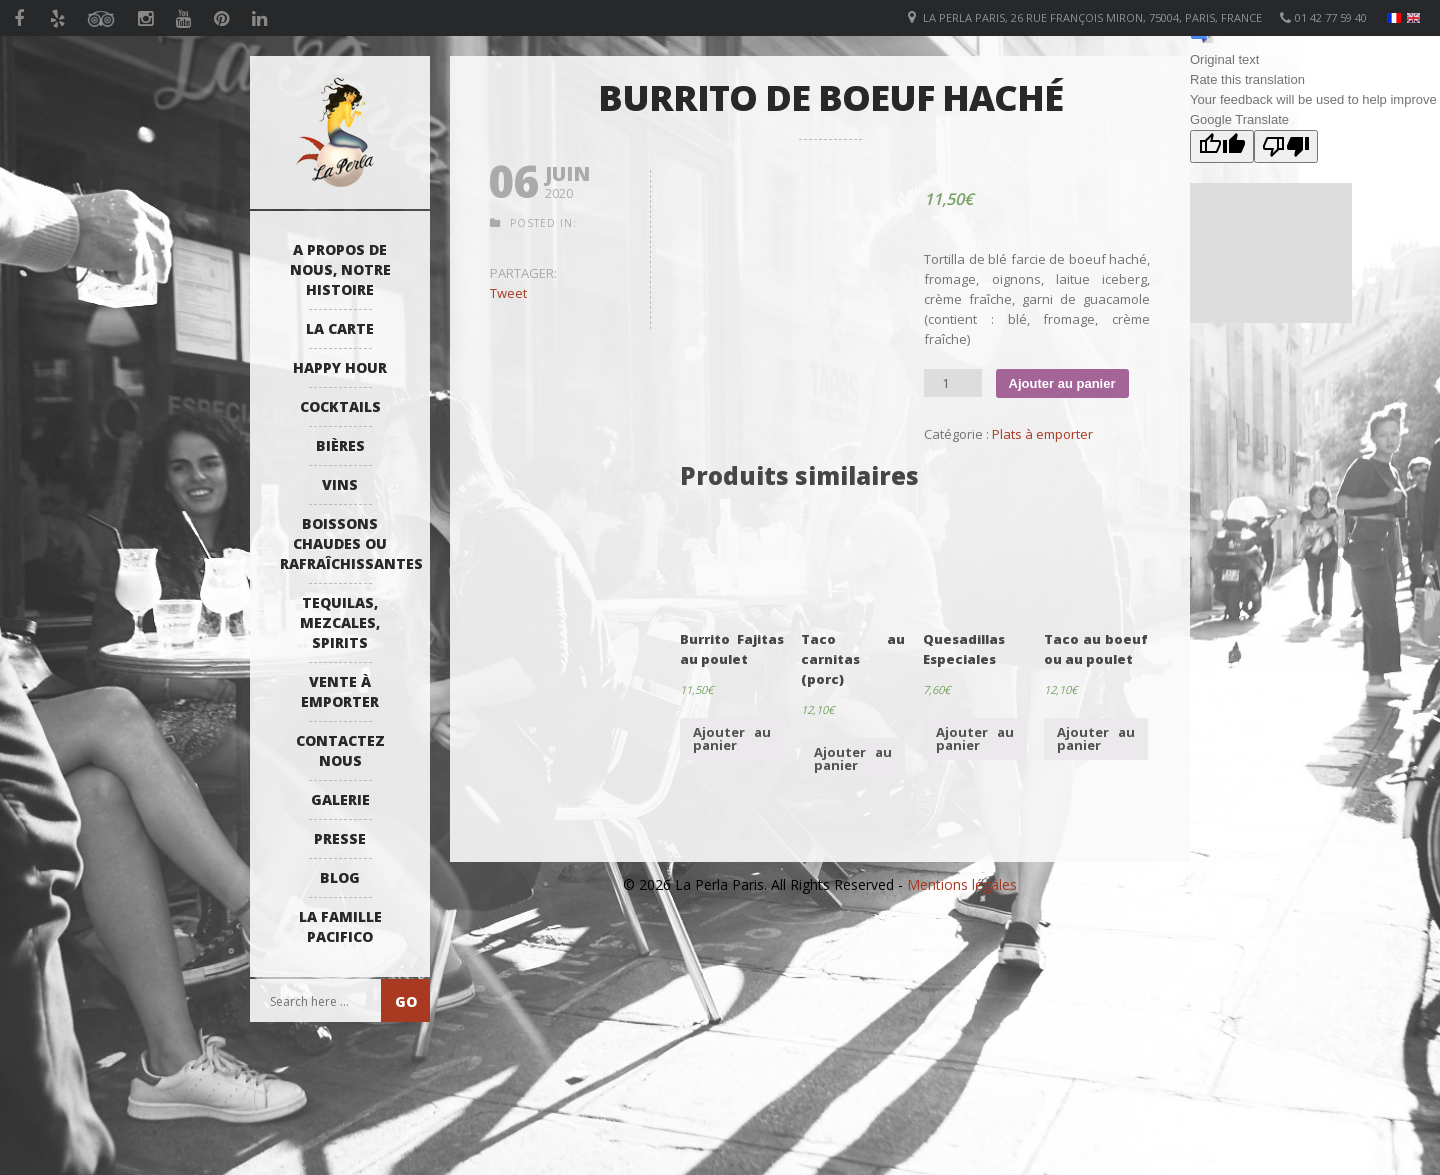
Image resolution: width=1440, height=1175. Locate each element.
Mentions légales (962, 884)
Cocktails (340, 406)
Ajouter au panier (1062, 383)
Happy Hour (340, 367)
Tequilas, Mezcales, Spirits (340, 622)
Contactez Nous (340, 750)
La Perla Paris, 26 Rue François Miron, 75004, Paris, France (1092, 17)
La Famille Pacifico (340, 926)
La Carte (340, 328)
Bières (340, 445)
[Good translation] (1222, 146)
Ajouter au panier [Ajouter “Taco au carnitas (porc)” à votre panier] (853, 758)
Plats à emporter (1042, 434)
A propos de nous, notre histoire (340, 269)
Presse (340, 838)
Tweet (508, 293)
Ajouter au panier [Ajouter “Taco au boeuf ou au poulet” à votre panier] (1096, 738)
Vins (340, 484)
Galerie (340, 799)
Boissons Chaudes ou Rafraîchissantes (345, 543)
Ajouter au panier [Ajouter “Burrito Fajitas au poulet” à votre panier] (732, 738)
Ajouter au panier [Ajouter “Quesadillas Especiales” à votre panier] (975, 738)
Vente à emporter (340, 691)
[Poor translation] (1286, 146)
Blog (340, 877)
